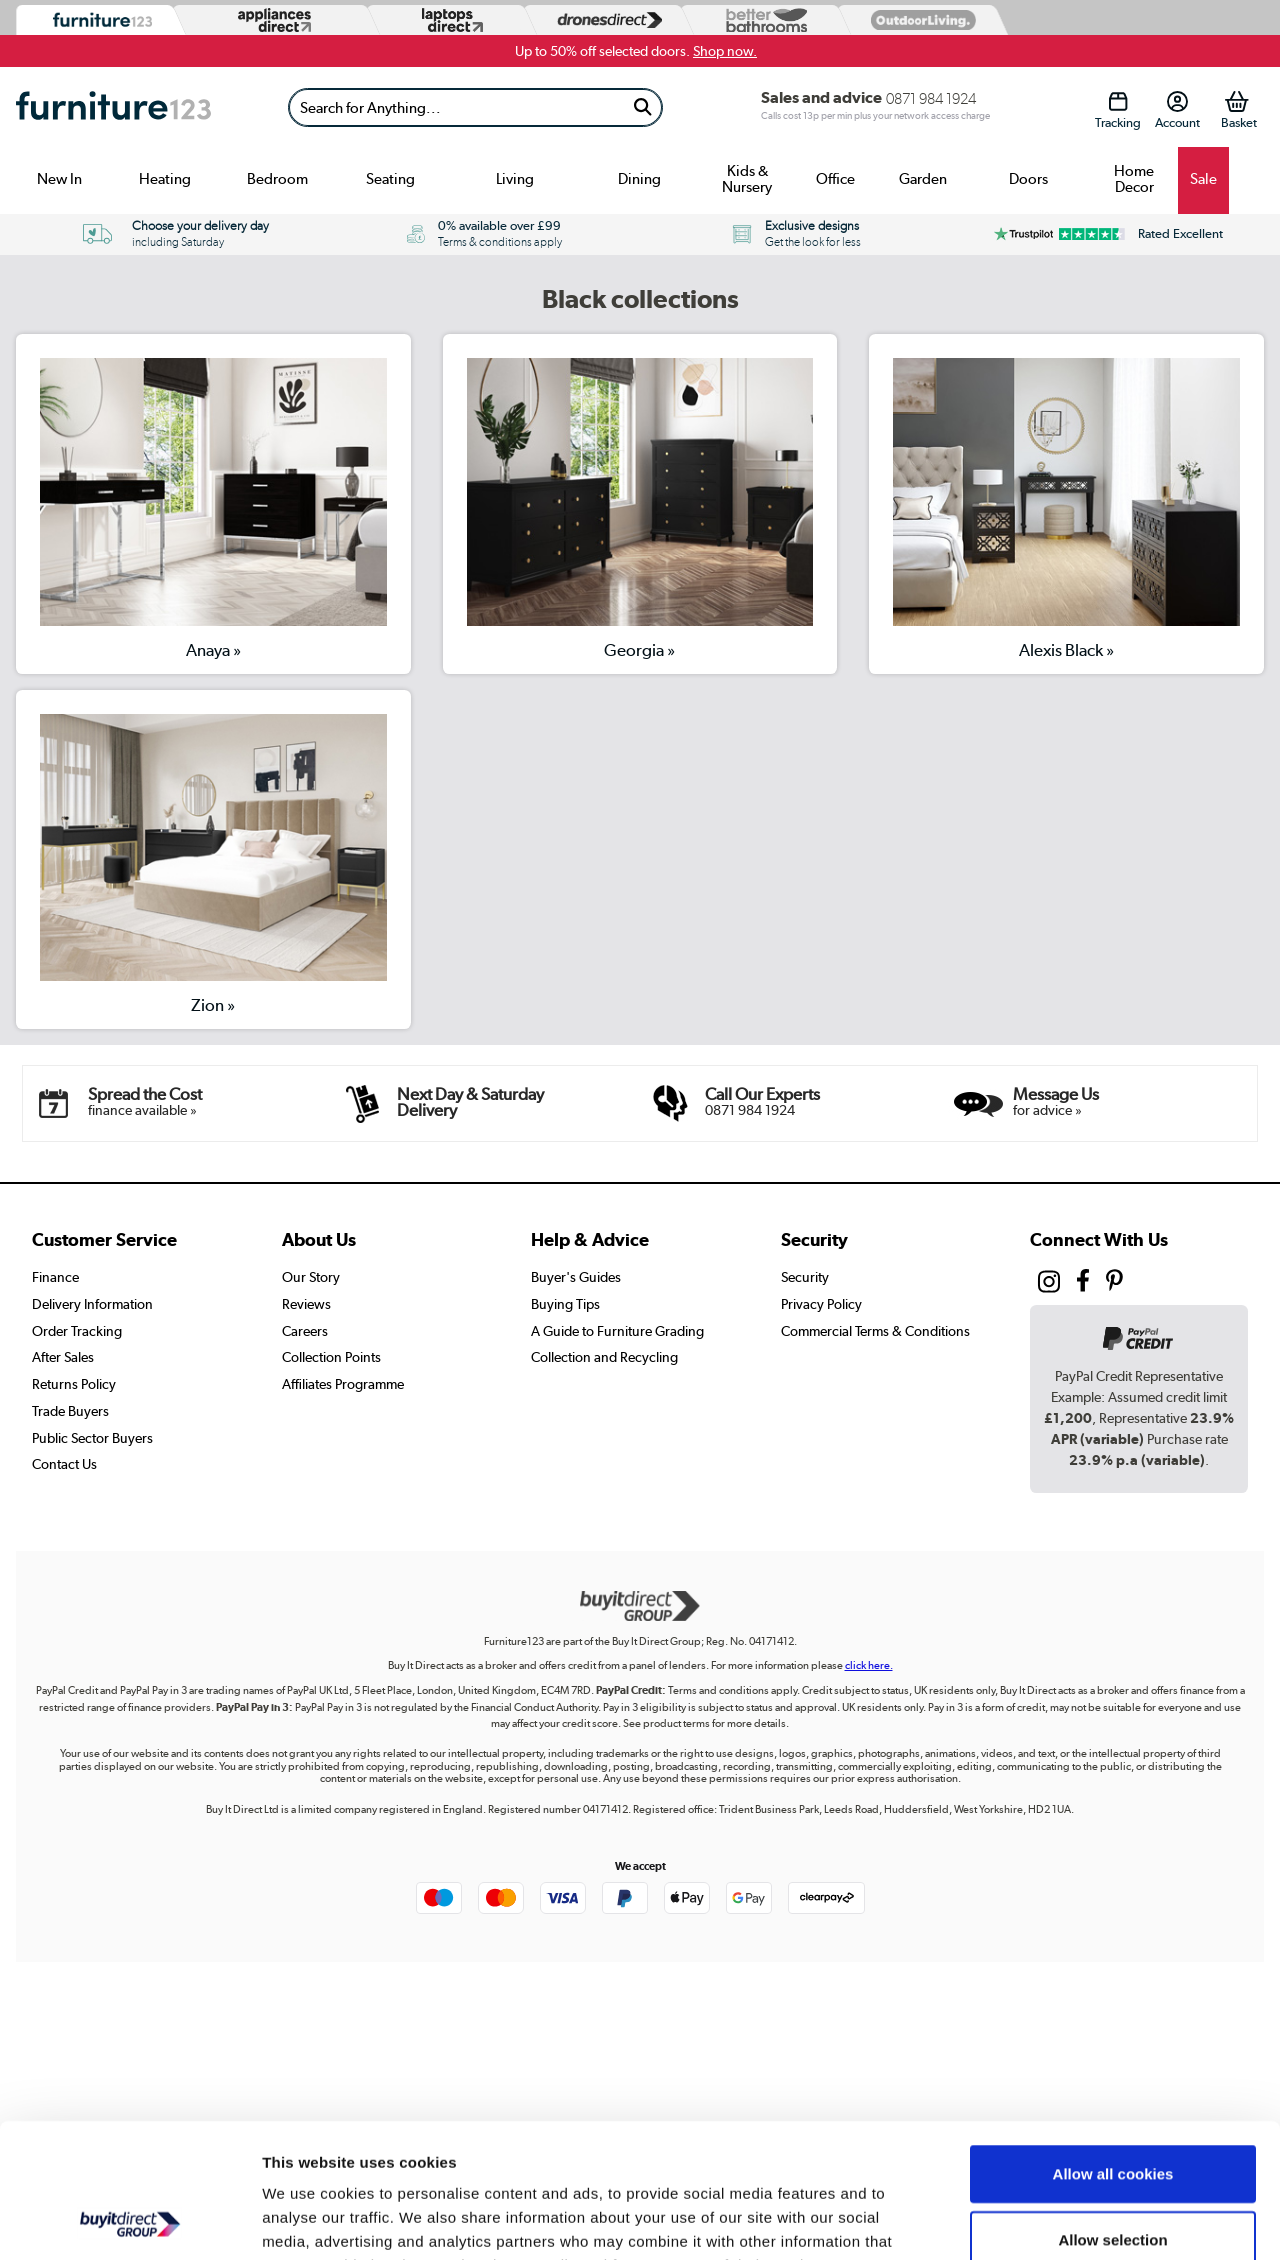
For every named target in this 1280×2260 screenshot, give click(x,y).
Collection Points (331, 1357)
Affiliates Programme (343, 1384)
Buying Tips (565, 1304)
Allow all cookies (1113, 2047)
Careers (305, 1331)
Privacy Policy (821, 1304)
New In (59, 179)
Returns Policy (74, 1384)
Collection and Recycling (604, 1357)
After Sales (63, 1357)
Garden (923, 179)
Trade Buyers (70, 1411)
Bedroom (277, 179)
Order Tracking (77, 1331)
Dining (639, 179)
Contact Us (64, 1464)
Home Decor (1134, 179)
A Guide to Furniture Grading (617, 1331)
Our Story (311, 1277)
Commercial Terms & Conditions (875, 1331)
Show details (1049, 2220)
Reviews (306, 1304)
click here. (869, 1665)
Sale (1203, 179)
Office (835, 179)
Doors (1028, 179)
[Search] (456, 107)
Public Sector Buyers (92, 1438)
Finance (55, 1277)
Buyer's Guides (576, 1277)
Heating (165, 179)
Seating (390, 179)
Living (515, 179)
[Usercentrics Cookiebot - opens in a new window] (129, 2221)
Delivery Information (92, 1304)
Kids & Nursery (747, 179)
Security (805, 1277)
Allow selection (1112, 2113)
